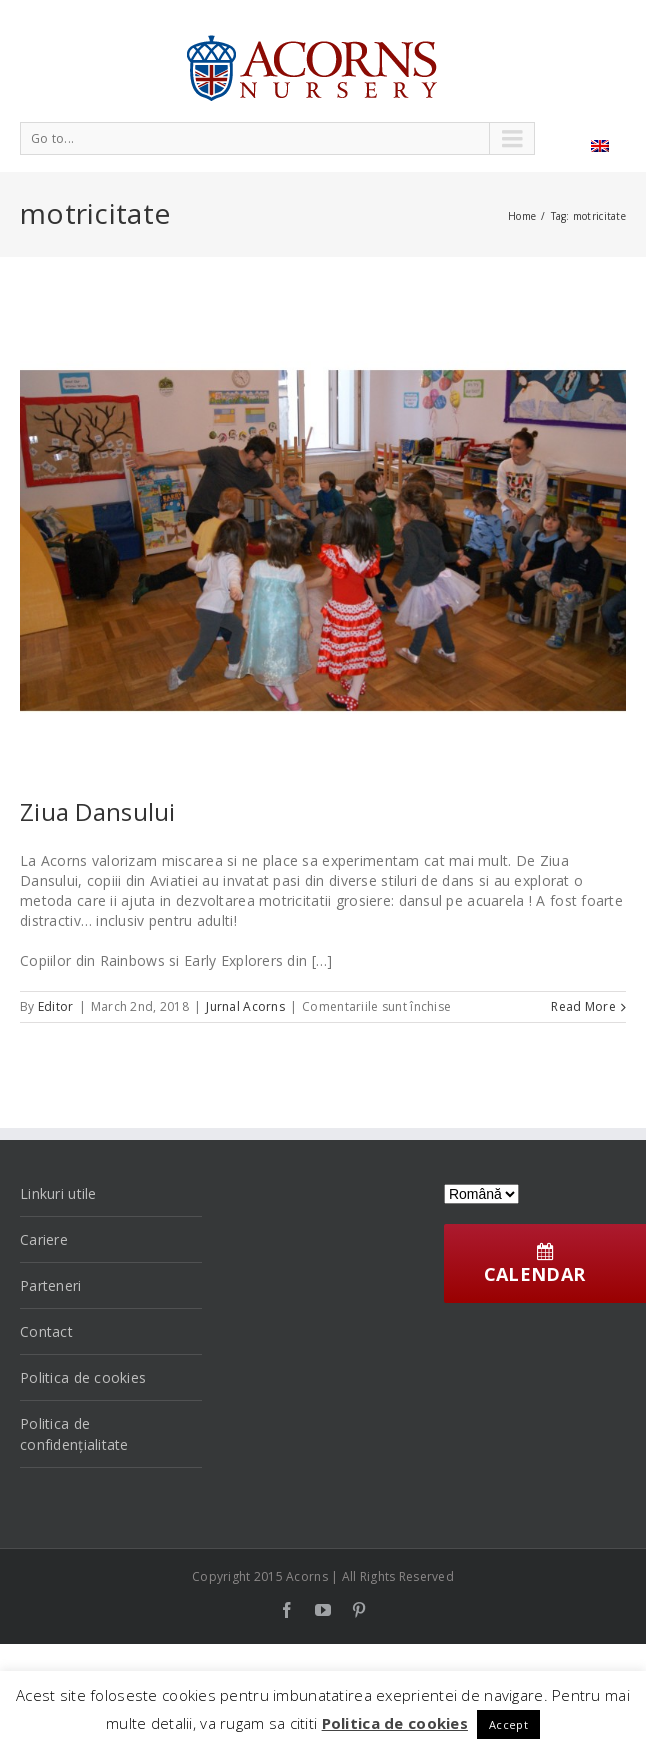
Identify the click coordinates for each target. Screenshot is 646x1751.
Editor (56, 1006)
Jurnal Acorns (245, 1006)
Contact (46, 1331)
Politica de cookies (83, 1377)
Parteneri (51, 1285)
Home (522, 216)
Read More (583, 1006)
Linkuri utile (58, 1193)
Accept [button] (508, 1724)
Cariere (44, 1239)
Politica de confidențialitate (74, 1434)
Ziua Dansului (98, 811)
